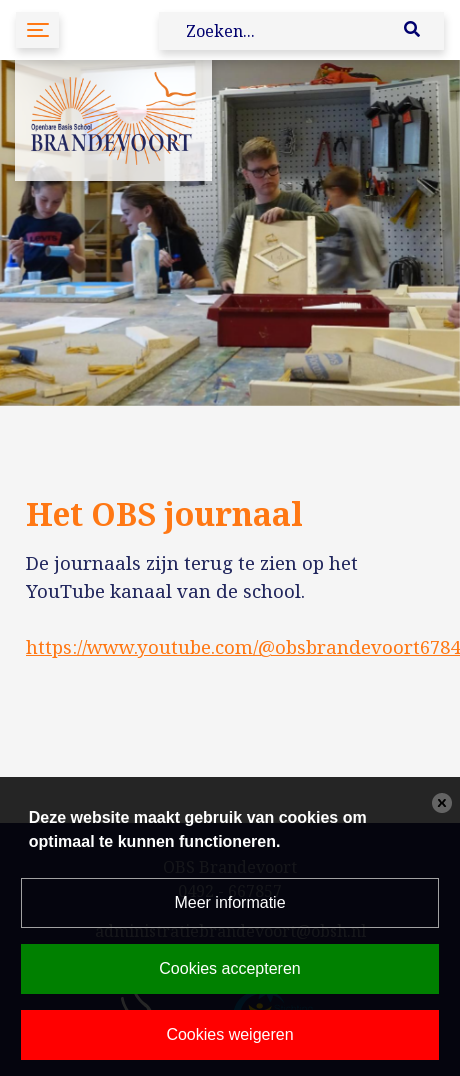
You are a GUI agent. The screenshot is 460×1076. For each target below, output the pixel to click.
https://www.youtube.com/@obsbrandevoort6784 (243, 646)
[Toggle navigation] (37, 29)
